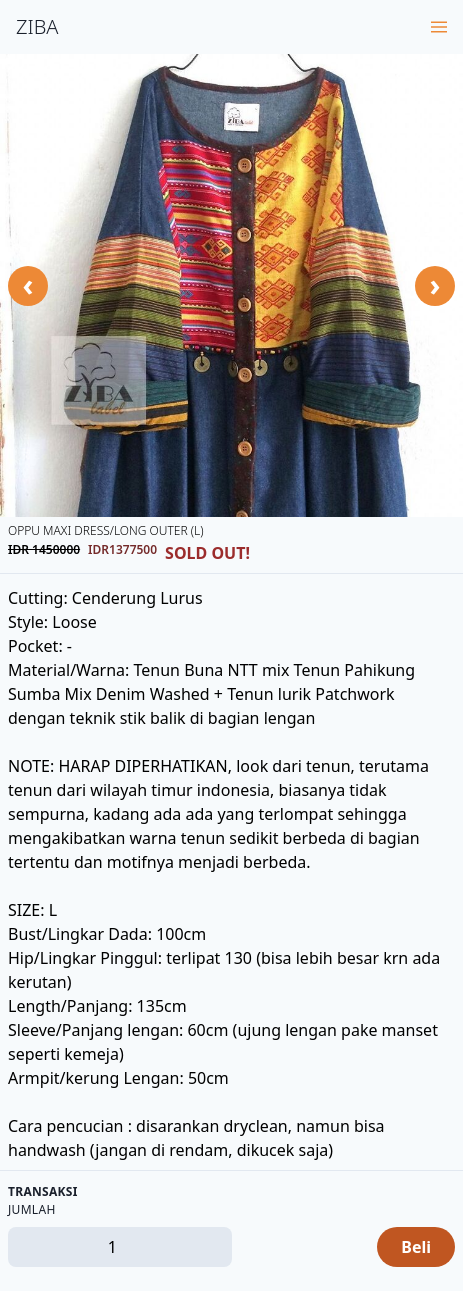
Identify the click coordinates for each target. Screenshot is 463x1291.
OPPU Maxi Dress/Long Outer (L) (106, 530)
